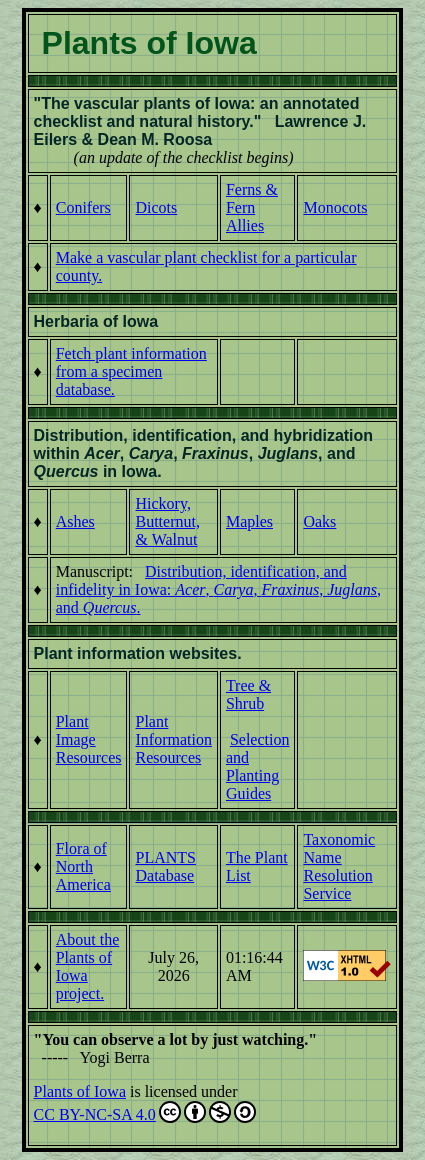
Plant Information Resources (173, 739)
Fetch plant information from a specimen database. (131, 371)
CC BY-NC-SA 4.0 (145, 1112)
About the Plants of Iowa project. (88, 966)
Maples (249, 521)
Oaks (319, 521)
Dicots (156, 207)
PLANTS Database (165, 866)
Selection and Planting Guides (258, 766)
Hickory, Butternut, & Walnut (167, 521)
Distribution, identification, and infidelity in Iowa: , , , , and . (218, 589)
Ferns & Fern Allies (252, 207)
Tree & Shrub (248, 694)
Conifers (83, 207)
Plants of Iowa (80, 1091)
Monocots (335, 207)
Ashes (75, 521)
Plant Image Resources (89, 739)
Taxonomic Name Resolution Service (339, 866)
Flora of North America (83, 866)
